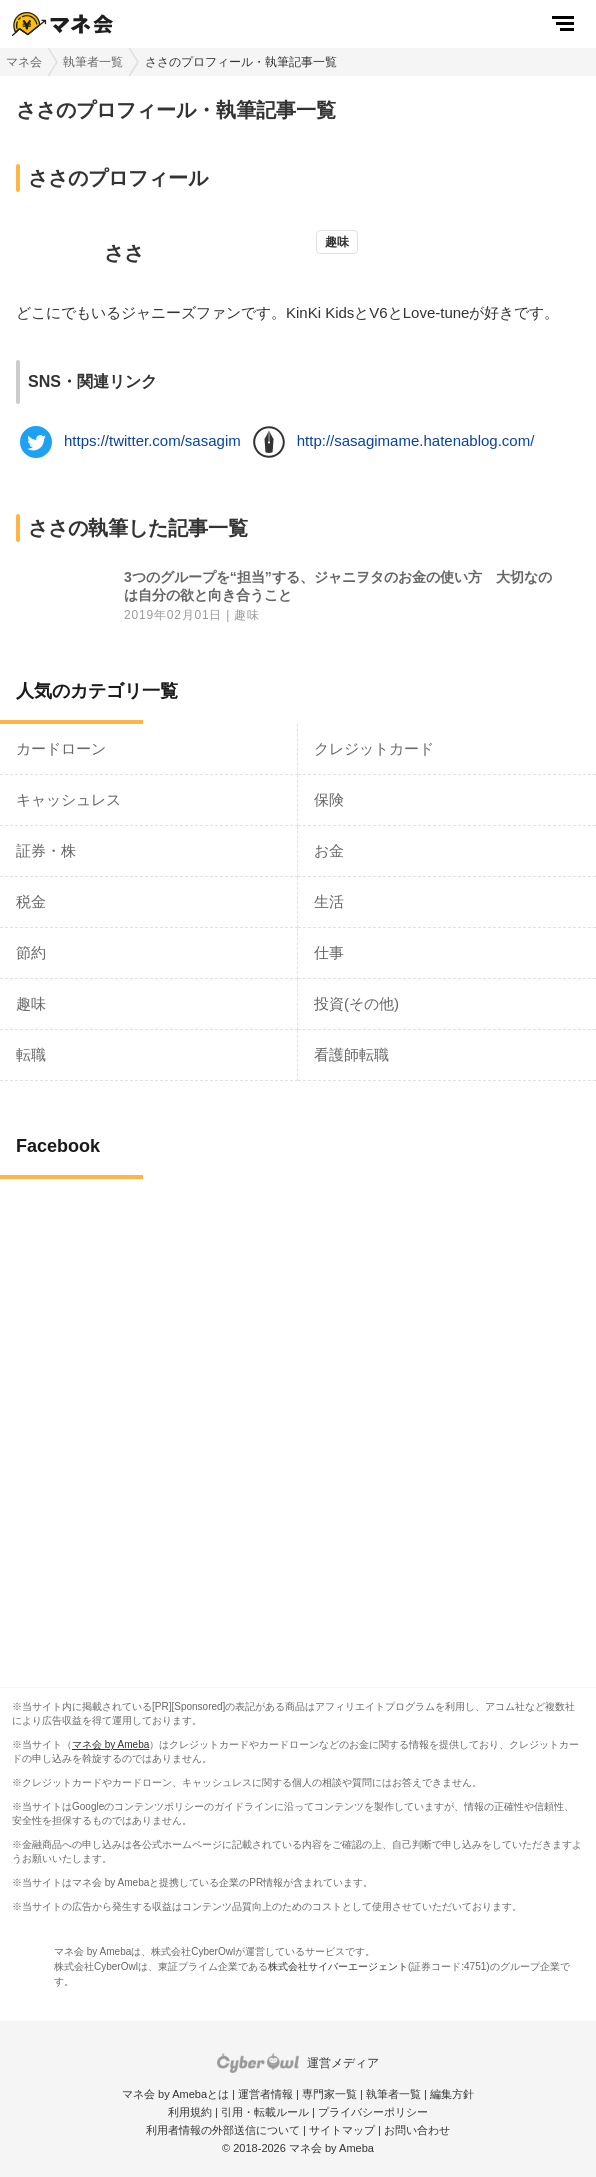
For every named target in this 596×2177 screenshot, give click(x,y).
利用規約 (190, 2112)
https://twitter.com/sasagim (152, 440)
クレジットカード (374, 748)
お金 (329, 850)
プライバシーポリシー (373, 2112)
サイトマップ (342, 2130)
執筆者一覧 (93, 62)
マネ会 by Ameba (110, 1744)
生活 (329, 901)
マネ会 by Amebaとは (175, 2094)
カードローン (61, 748)
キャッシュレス (68, 799)
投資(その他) (356, 1003)
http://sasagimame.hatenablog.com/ (416, 440)
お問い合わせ (417, 2130)
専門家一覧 (329, 2094)
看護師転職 (351, 1054)
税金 (31, 901)
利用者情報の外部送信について (223, 2130)
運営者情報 (265, 2094)
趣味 (247, 615)
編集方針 (452, 2094)
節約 (31, 952)
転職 (31, 1054)
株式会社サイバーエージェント (338, 1966)
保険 (329, 799)
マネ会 (24, 62)
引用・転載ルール (265, 2112)
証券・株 (46, 850)
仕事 (329, 952)
